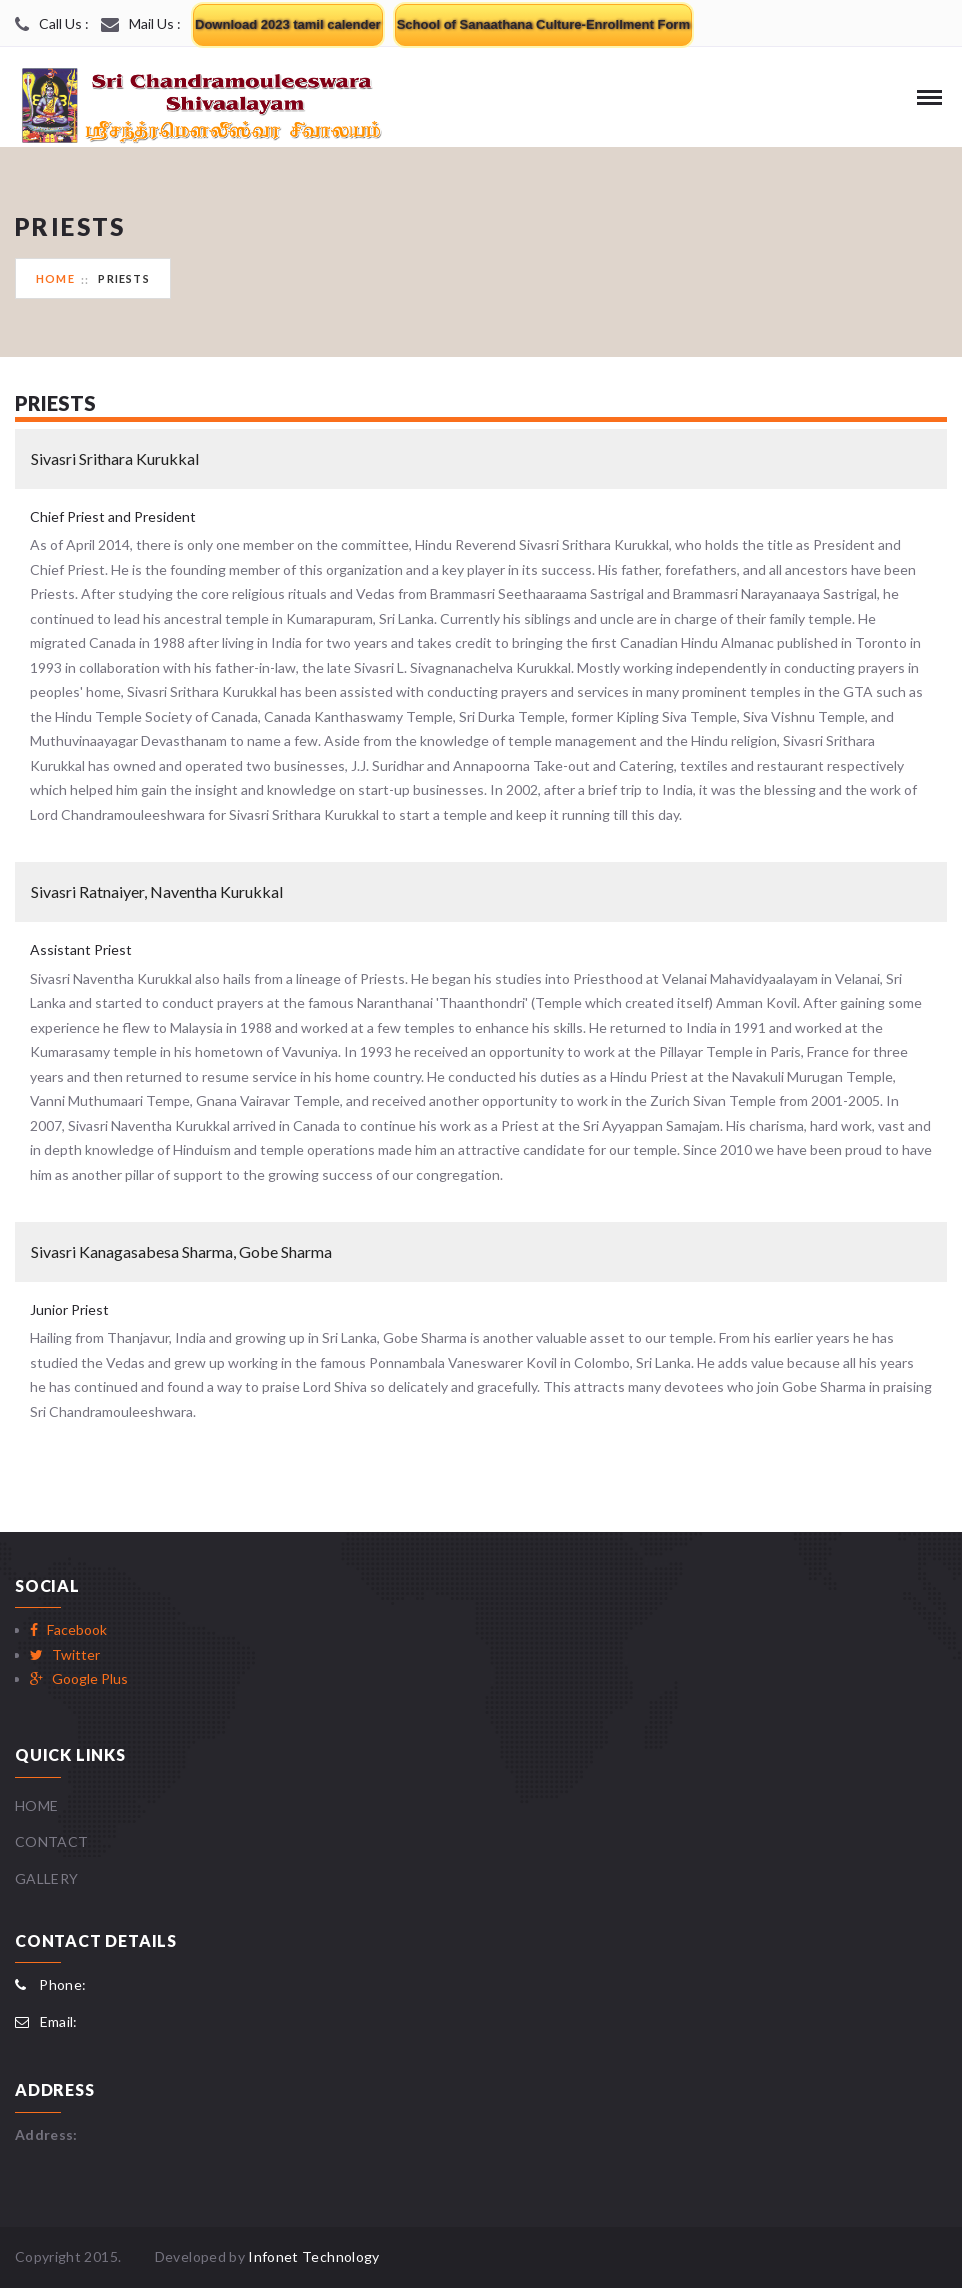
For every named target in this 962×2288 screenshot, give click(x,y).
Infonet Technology (313, 2256)
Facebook (68, 1629)
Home (55, 278)
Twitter (65, 1654)
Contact (51, 1841)
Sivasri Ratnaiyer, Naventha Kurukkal (157, 891)
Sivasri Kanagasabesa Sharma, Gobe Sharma (181, 1251)
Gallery (46, 1878)
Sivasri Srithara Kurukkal (115, 458)
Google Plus (79, 1678)
